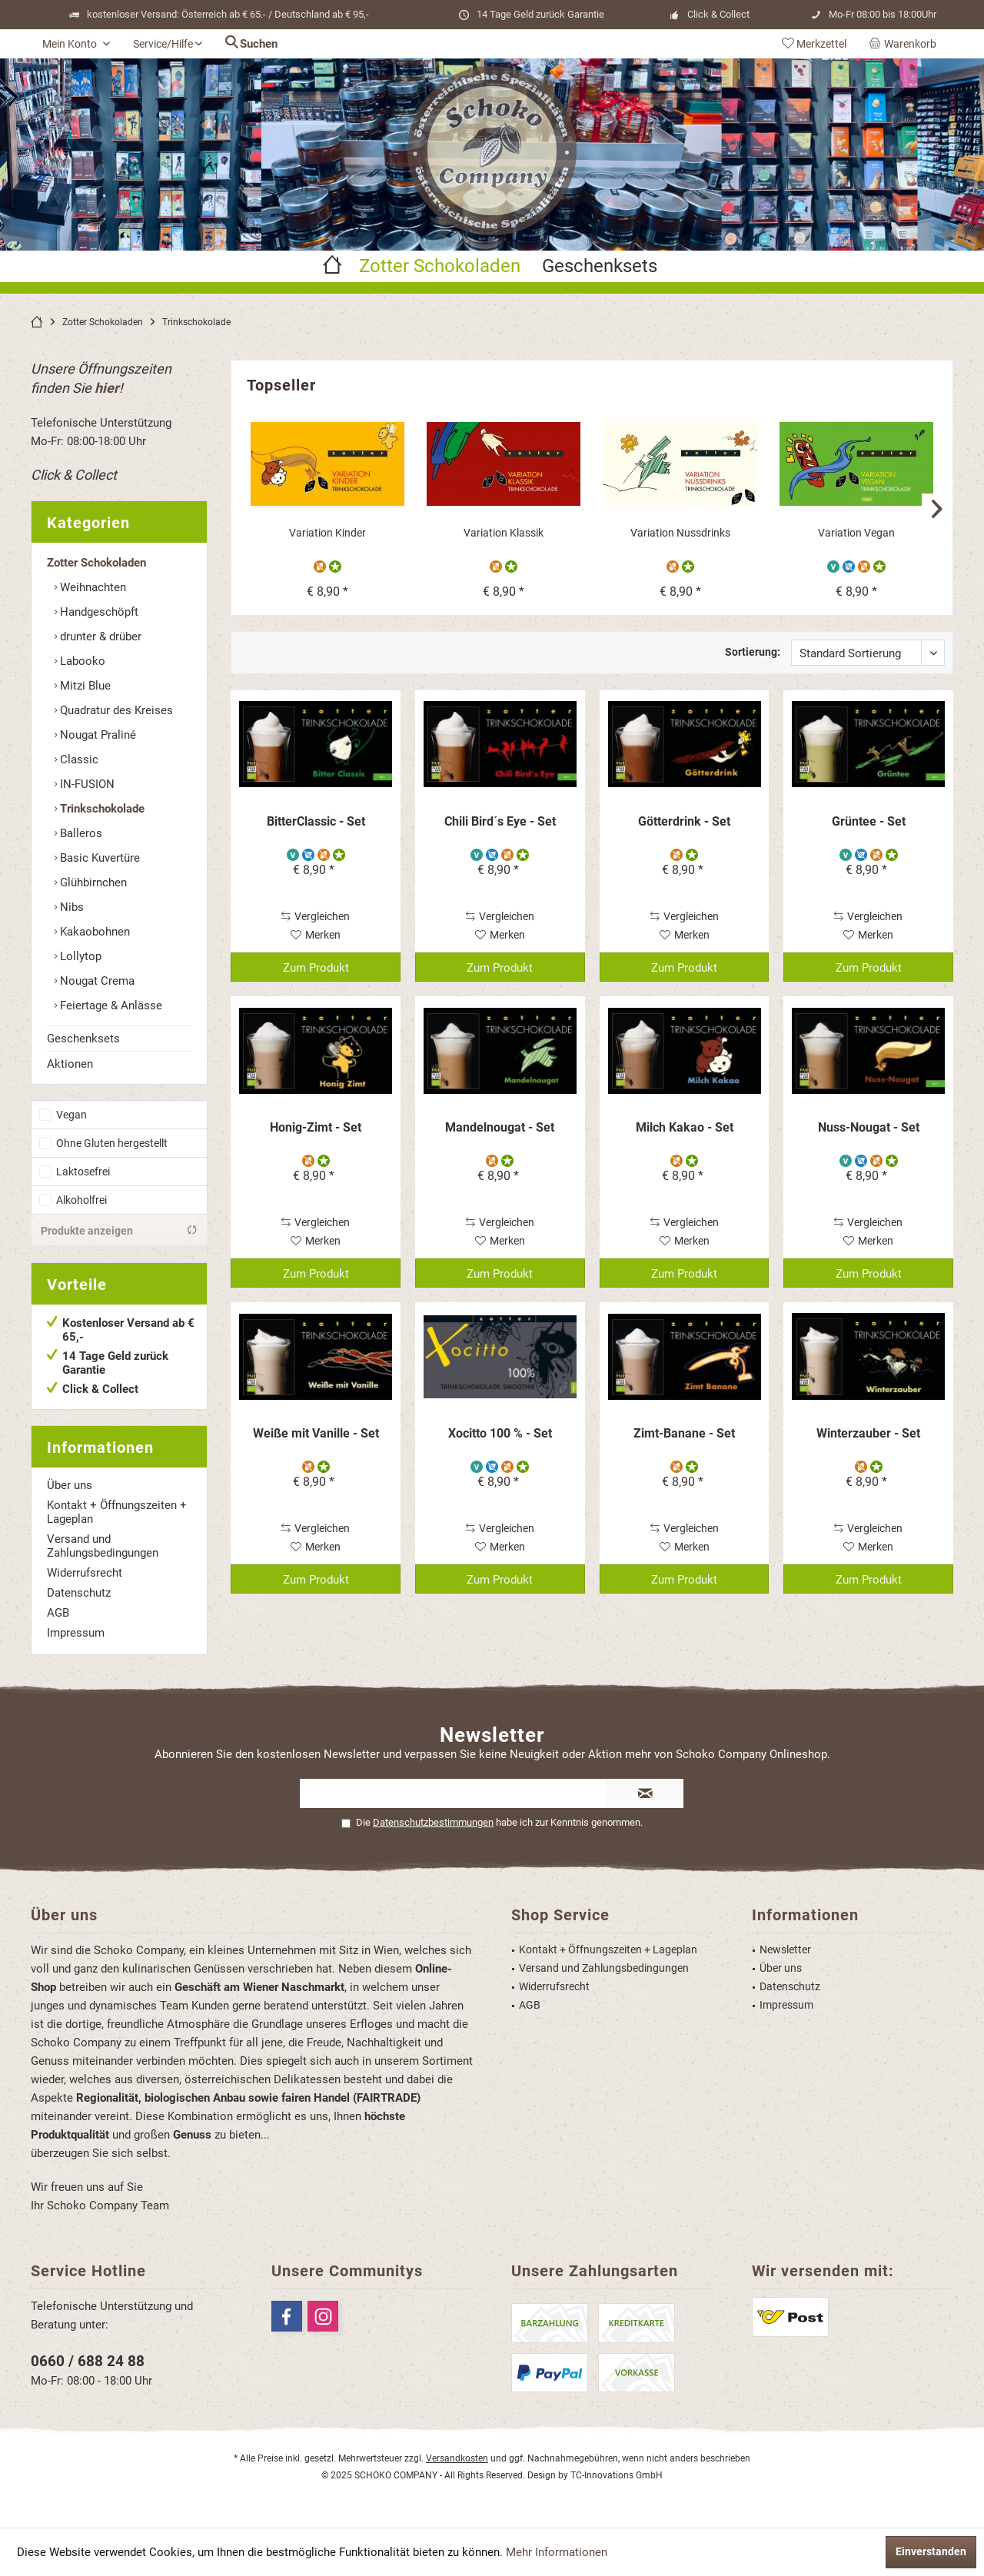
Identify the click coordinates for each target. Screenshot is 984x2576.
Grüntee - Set (869, 821)
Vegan (71, 1115)
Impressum (76, 1633)
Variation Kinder (327, 533)
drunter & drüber (99, 636)
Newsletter (785, 1949)
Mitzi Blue (84, 686)
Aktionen (70, 1064)
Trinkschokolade (101, 809)
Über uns (69, 1485)
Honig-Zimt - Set (315, 1127)
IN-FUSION (86, 784)
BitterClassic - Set (316, 821)
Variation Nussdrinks (680, 533)
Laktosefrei (83, 1171)
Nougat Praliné (96, 735)
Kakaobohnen (93, 932)
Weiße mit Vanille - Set (316, 1433)
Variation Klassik (504, 533)
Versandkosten (457, 2458)
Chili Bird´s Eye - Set (500, 821)
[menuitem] (905, 43)
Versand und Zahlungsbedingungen (102, 1546)
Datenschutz (79, 1593)
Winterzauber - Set (868, 1433)
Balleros (79, 833)
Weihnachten (91, 587)
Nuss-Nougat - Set (868, 1127)
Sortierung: (752, 652)
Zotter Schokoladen (96, 563)
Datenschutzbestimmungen (433, 1822)
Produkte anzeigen (119, 1230)
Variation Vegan (856, 533)
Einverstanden (931, 2551)
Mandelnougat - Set (499, 1127)
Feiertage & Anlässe (109, 1005)
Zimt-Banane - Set (684, 1433)
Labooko (81, 661)
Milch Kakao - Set (684, 1127)
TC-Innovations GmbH (616, 2475)
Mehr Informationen (556, 2552)
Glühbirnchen (92, 882)
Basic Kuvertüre (98, 858)
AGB (58, 1613)
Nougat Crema (96, 981)
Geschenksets (83, 1038)
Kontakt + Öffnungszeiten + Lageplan (117, 1512)
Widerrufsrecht (84, 1573)
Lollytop (79, 956)
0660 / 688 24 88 (88, 2361)
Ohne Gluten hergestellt (112, 1143)
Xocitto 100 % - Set (500, 1433)
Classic (77, 759)
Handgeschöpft (97, 612)
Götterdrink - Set (684, 821)
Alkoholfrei (81, 1200)
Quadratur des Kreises (115, 710)
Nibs (70, 907)
